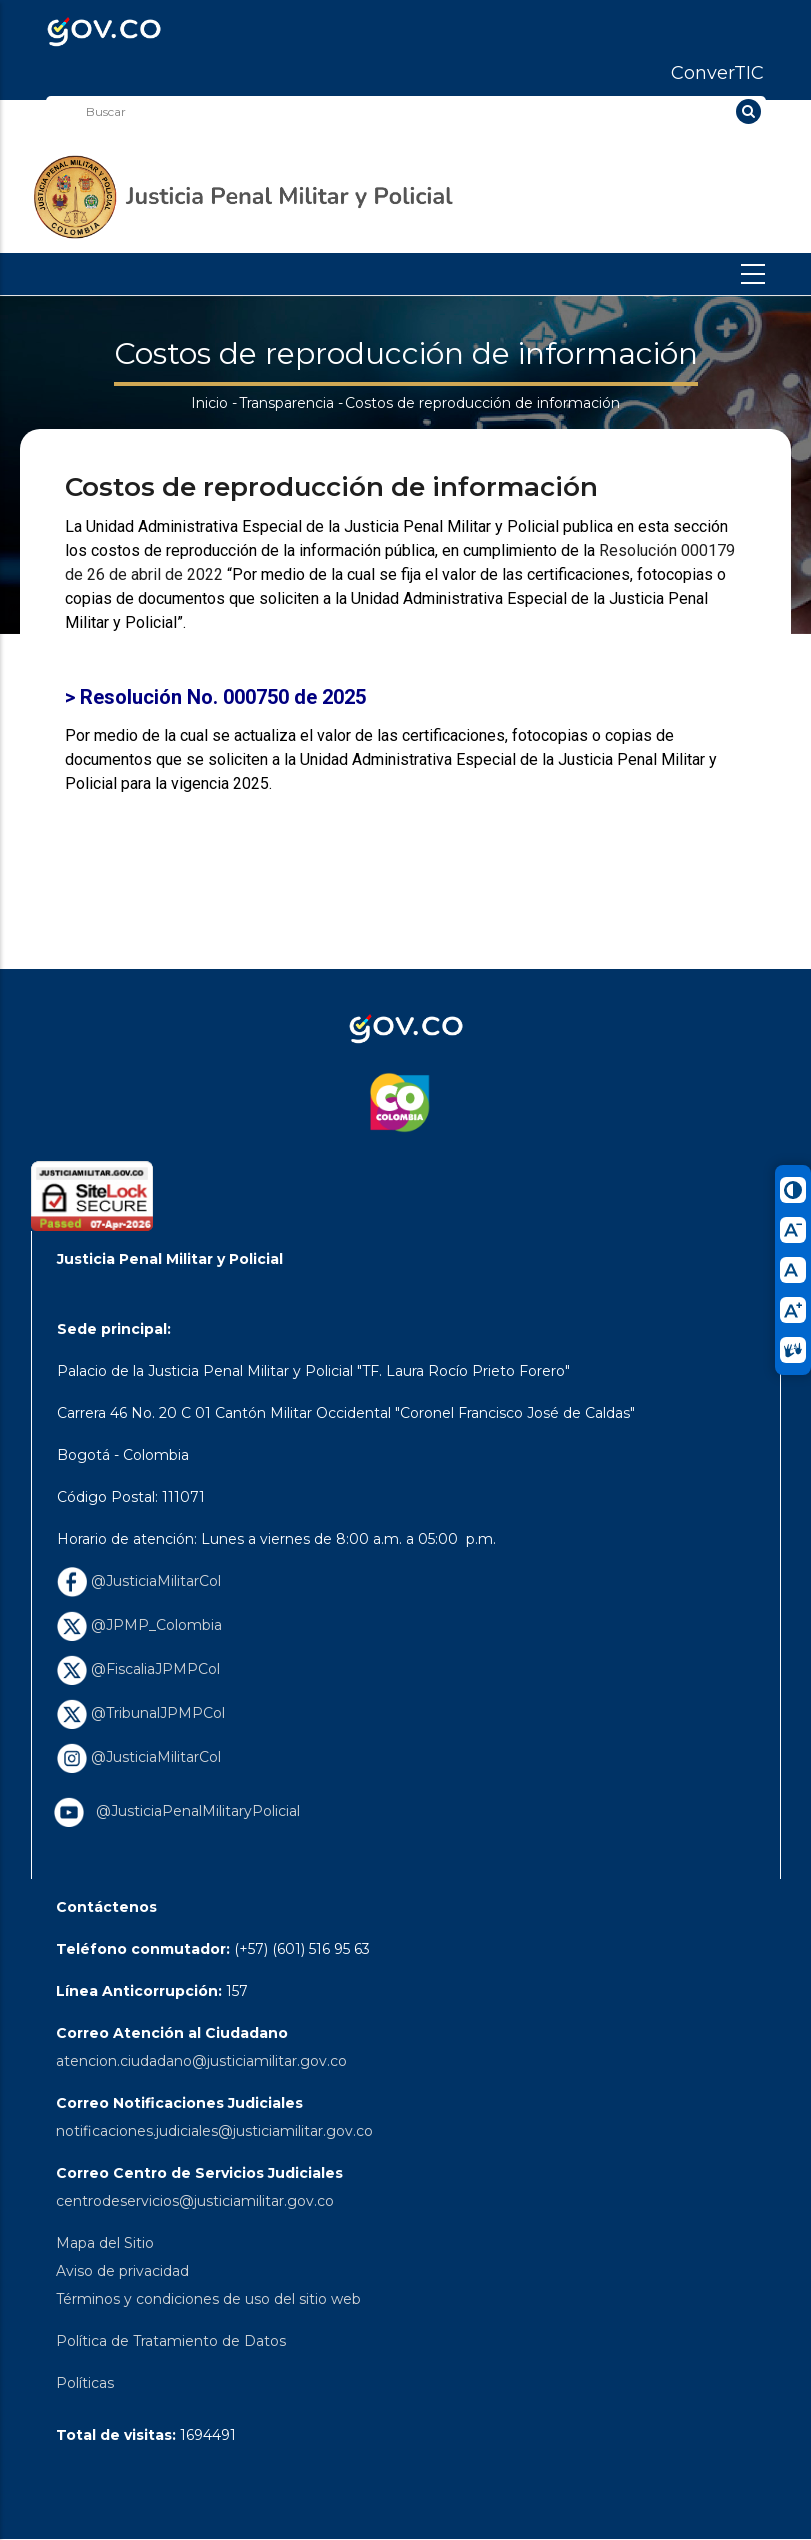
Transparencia (286, 403)
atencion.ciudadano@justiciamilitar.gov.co (201, 2061)
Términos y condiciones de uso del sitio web (208, 2299)
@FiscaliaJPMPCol (138, 1669)
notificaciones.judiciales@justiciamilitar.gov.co (214, 2131)
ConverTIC (717, 73)
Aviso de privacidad (122, 2271)
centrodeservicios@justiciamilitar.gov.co (195, 2201)
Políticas (85, 2383)
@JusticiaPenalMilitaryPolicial (194, 1811)
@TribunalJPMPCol (141, 1713)
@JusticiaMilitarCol (139, 1581)
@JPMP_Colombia (139, 1625)
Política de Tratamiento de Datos (171, 2341)
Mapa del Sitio (105, 2243)
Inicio (209, 403)
